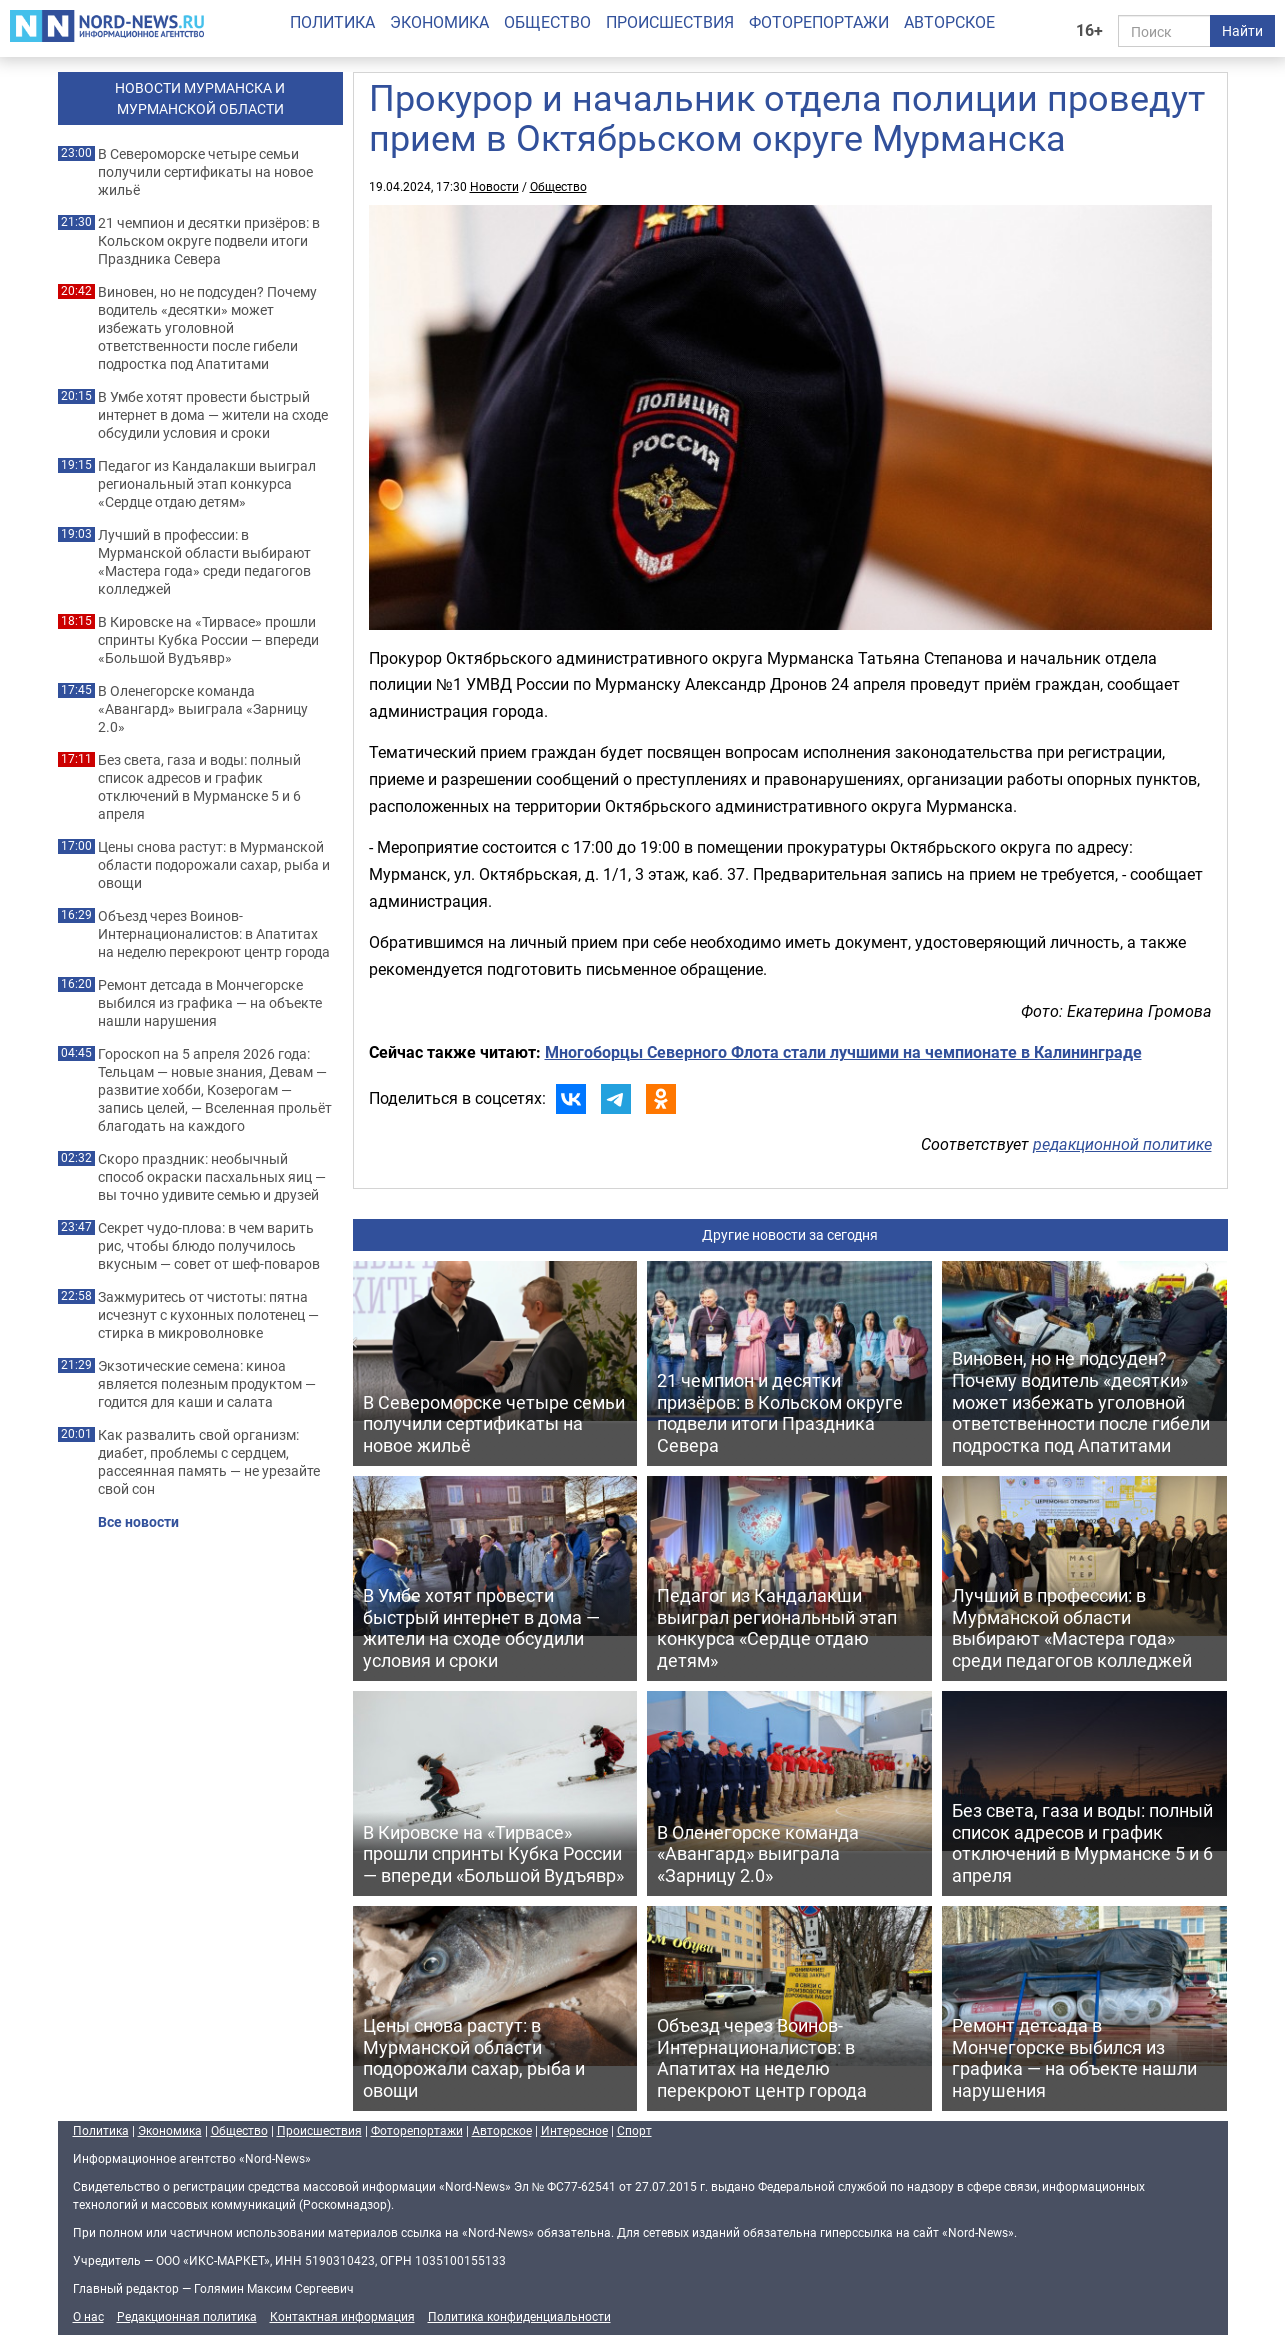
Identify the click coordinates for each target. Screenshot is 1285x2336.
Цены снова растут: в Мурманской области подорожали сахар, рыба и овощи (214, 865)
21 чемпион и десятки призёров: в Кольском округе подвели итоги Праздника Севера (209, 241)
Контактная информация (342, 2316)
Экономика (439, 22)
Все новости (138, 1522)
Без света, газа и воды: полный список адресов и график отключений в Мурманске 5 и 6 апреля (199, 787)
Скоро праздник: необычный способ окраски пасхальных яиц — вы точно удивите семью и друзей (212, 1177)
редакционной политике (1122, 1144)
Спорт (634, 2130)
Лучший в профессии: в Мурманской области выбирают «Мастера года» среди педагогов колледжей (204, 562)
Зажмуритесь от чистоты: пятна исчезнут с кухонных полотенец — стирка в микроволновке (208, 1315)
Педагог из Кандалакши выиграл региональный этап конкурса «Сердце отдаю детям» (207, 484)
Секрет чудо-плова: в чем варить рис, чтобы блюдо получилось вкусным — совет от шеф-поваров (209, 1246)
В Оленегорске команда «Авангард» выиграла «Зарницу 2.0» (203, 709)
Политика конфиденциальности (519, 2316)
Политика (332, 22)
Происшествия (670, 22)
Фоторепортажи (819, 22)
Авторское (949, 22)
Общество (547, 22)
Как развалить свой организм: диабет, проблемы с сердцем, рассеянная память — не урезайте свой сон (209, 1462)
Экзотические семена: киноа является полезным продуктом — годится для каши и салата (207, 1384)
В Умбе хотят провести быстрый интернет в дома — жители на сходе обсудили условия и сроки (213, 415)
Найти (1242, 30)
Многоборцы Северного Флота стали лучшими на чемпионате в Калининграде (843, 1052)
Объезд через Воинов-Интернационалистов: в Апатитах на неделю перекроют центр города (214, 934)
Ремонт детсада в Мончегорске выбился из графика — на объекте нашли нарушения (210, 1003)
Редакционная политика (187, 2316)
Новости (494, 186)
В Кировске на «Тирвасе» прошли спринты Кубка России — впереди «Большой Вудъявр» (208, 640)
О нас (88, 2316)
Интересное (574, 2130)
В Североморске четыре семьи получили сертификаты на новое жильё (205, 172)
